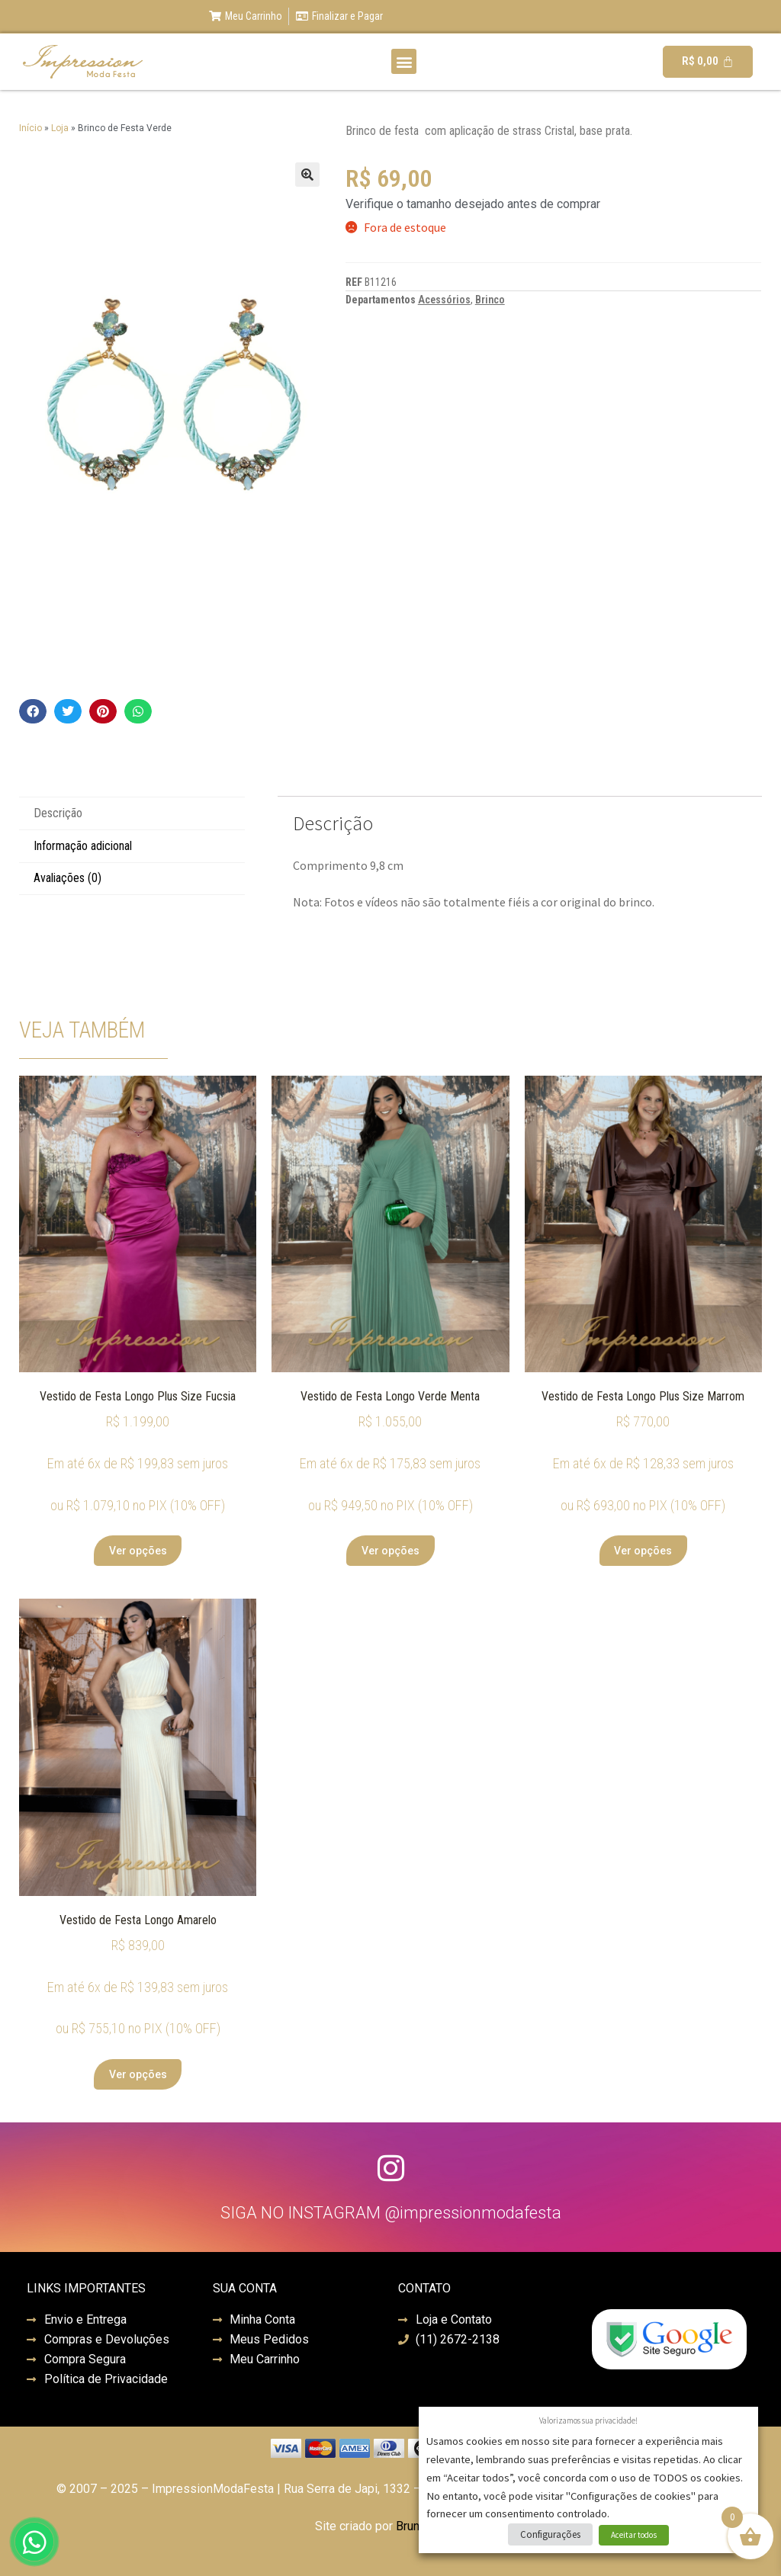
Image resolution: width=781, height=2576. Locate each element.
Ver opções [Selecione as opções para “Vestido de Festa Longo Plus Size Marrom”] (643, 1551)
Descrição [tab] (58, 813)
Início (30, 128)
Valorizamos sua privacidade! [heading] (588, 2420)
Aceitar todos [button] (634, 2534)
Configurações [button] (550, 2534)
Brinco (490, 300)
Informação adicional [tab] (83, 846)
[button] (403, 61)
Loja (60, 128)
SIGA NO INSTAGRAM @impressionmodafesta (390, 2212)
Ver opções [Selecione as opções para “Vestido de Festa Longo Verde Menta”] (390, 1551)
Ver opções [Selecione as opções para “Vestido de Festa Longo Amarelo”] (138, 2074)
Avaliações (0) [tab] (67, 878)
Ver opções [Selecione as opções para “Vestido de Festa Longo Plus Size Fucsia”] (138, 1551)
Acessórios (444, 300)
